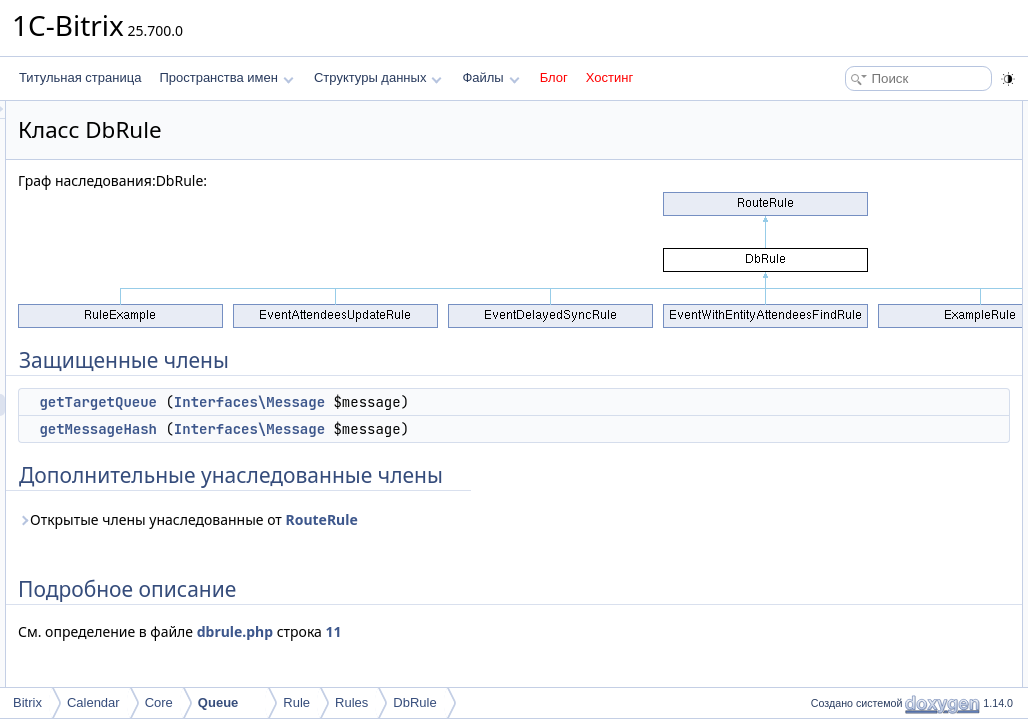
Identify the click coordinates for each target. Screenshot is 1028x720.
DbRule (414, 702)
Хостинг (609, 77)
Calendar (93, 702)
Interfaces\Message (499, 402)
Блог (554, 77)
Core (159, 702)
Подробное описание (864, 200)
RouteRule (571, 519)
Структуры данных (378, 77)
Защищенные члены (862, 112)
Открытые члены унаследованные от (438, 519)
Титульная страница (80, 77)
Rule (296, 702)
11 (583, 631)
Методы (827, 222)
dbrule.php (485, 631)
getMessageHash (348, 429)
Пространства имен (226, 77)
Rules (351, 702)
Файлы (490, 77)
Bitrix (27, 702)
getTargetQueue (348, 402)
